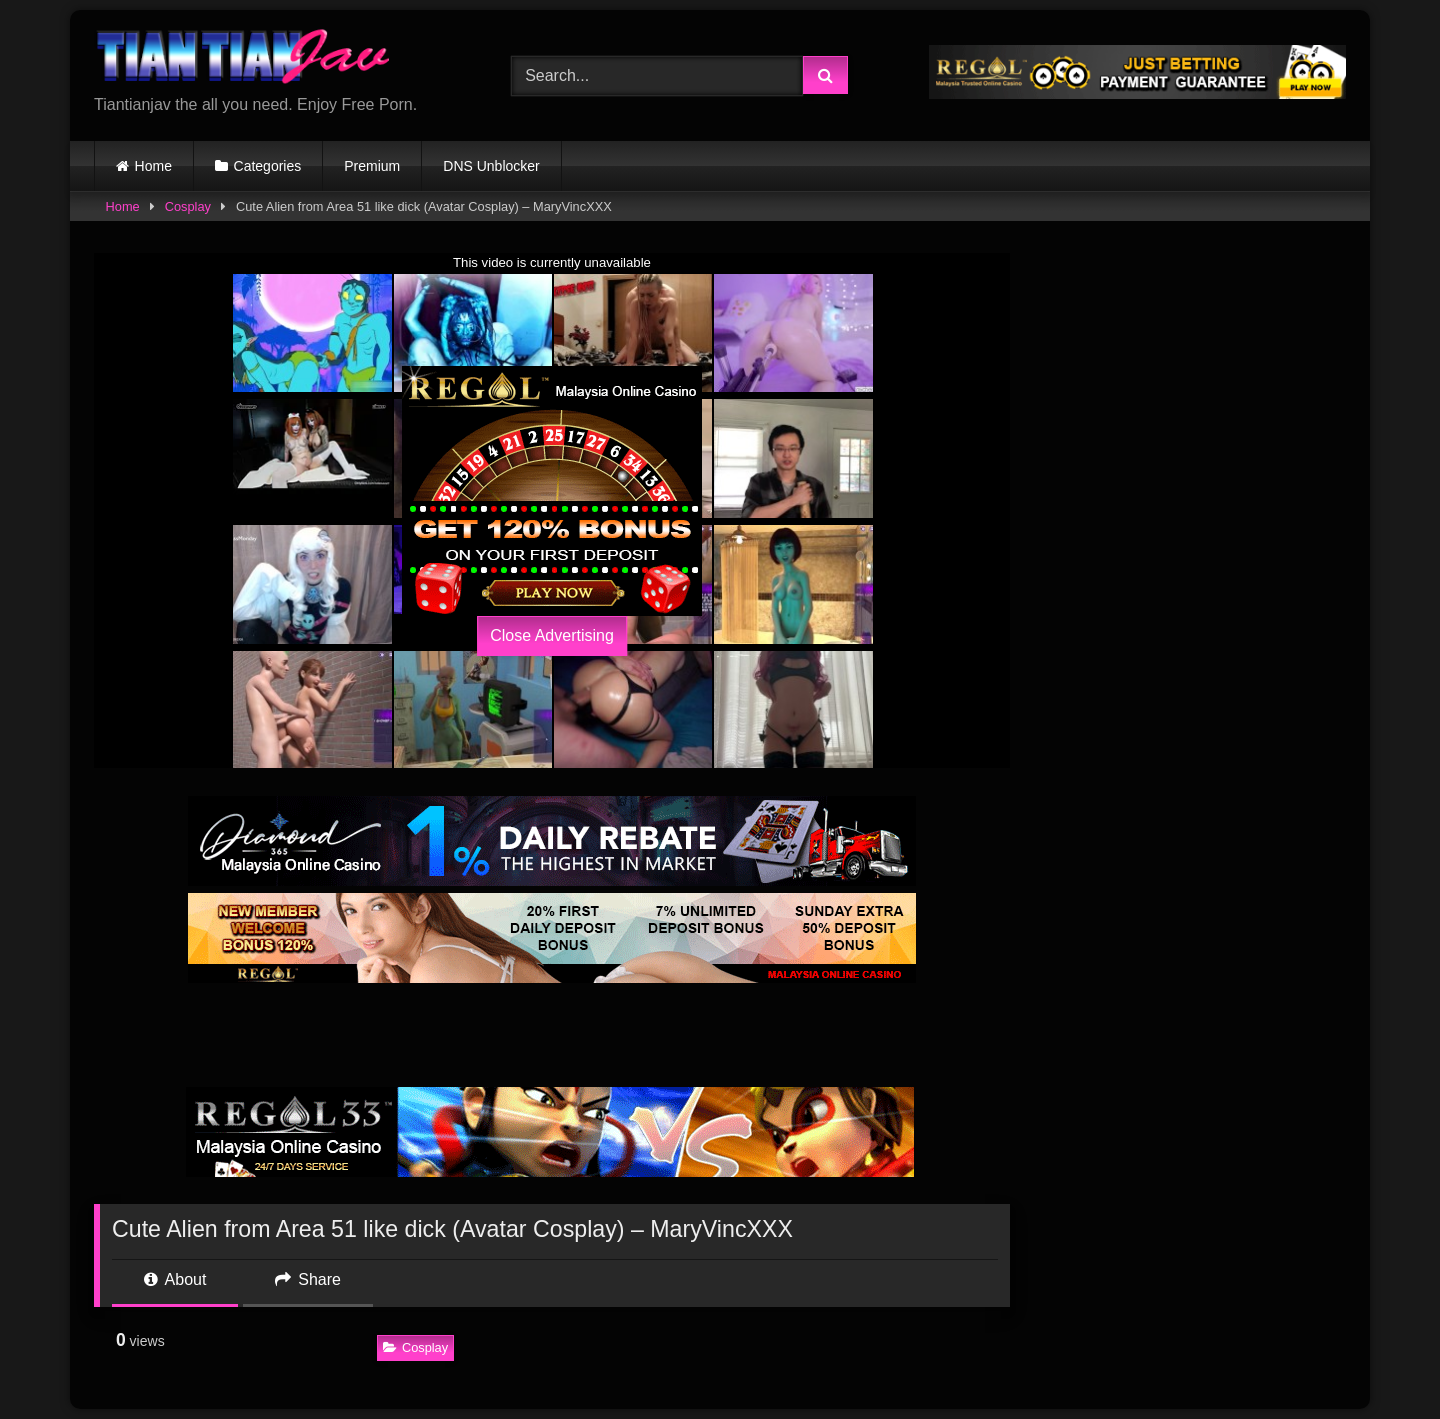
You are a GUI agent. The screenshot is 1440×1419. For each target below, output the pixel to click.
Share (308, 1279)
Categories (268, 166)
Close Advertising (552, 635)
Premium (372, 166)
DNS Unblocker (491, 166)
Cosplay (188, 206)
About (175, 1279)
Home (153, 166)
